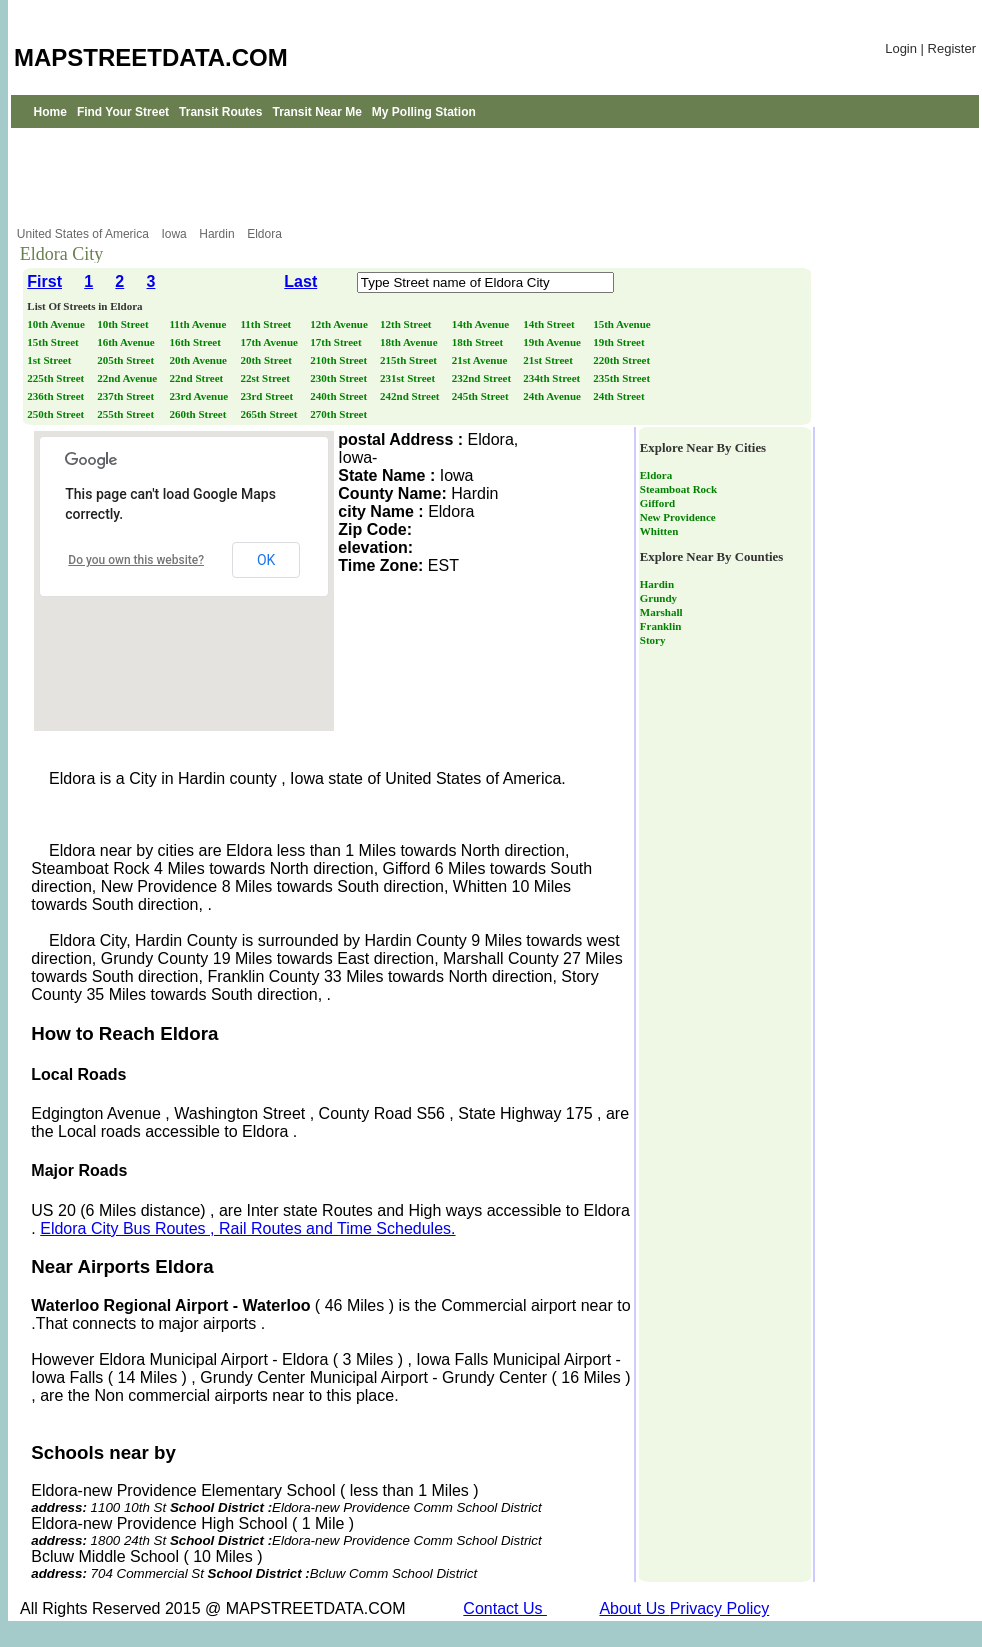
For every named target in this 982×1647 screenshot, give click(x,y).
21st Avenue (481, 360)
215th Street (410, 360)
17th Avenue (270, 342)
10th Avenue (57, 324)
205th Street (127, 360)
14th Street (550, 324)
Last (300, 281)
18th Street (479, 342)
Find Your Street (123, 112)
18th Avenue (410, 342)
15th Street (54, 342)
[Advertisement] (495, 177)
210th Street (340, 360)
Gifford (657, 503)
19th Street (620, 342)
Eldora (266, 234)
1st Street (50, 360)
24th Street (620, 396)
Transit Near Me (316, 112)
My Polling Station (424, 112)
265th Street (270, 414)
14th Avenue (482, 324)
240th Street (340, 396)
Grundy (658, 598)
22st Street (266, 378)
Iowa (175, 234)
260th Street (199, 414)
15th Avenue (623, 324)
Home (50, 112)
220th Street (623, 360)
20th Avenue (199, 360)
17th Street (337, 342)
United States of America (84, 234)
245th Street (482, 396)
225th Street (57, 378)
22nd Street (197, 378)
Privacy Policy (720, 1608)
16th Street (196, 342)
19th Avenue (553, 342)
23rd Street (267, 396)
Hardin (218, 234)
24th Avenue (553, 396)
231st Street (409, 378)
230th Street (340, 378)
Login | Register (930, 48)
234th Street (553, 378)
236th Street (57, 396)
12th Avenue (340, 324)
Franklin (661, 626)
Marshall (661, 612)
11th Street (267, 324)
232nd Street (483, 378)
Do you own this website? (136, 560)
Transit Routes (220, 112)
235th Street (623, 378)
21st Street (549, 360)
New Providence (678, 517)
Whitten (659, 531)
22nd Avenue (128, 378)
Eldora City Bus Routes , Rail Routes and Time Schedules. (247, 1228)
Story (653, 640)
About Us (634, 1608)
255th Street (127, 414)
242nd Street (411, 396)
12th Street (407, 324)
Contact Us (505, 1608)
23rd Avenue (200, 396)
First (44, 281)
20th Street (267, 360)
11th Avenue (199, 324)
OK (266, 560)
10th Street (124, 324)
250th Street (57, 414)
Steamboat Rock (678, 489)
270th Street (340, 414)
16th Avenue (127, 342)
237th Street (127, 396)
